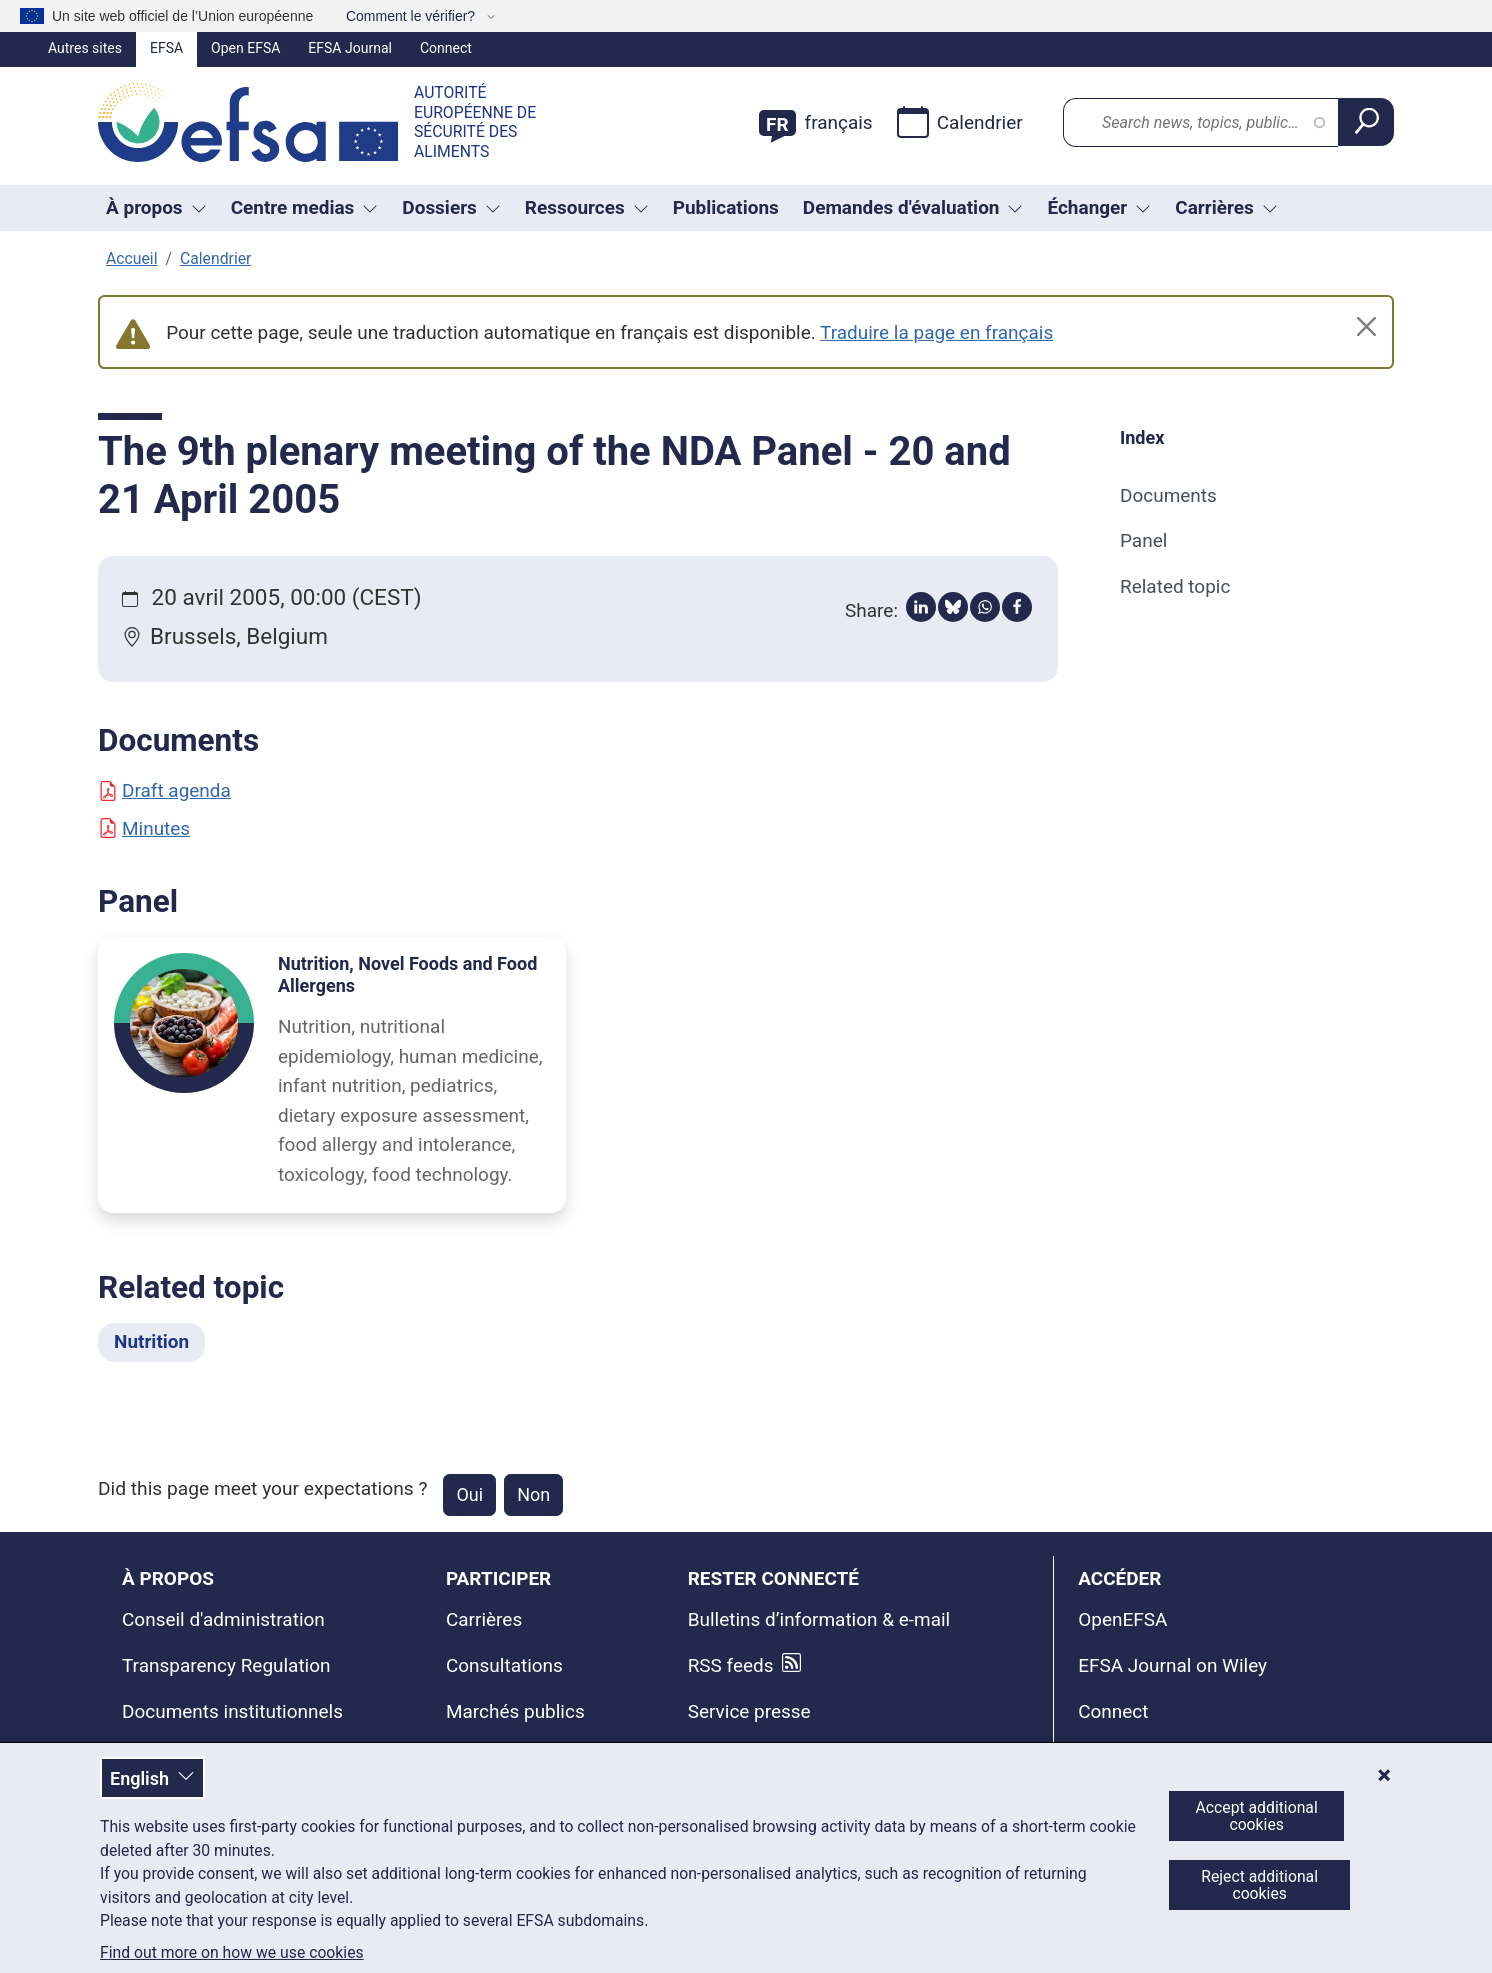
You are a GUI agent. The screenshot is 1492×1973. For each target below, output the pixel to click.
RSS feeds (731, 1665)
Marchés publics (515, 1711)
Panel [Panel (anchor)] (1143, 540)
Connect (446, 48)
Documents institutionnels (232, 1711)
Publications (726, 207)
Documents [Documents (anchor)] (1168, 495)
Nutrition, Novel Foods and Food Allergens (407, 974)
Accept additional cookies (1257, 1816)
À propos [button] (156, 207)
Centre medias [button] (305, 207)
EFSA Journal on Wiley (1172, 1665)
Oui (469, 1494)
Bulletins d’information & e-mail (819, 1619)
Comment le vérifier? (412, 16)
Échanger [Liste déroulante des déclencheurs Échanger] (1099, 207)
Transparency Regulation (226, 1665)
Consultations (504, 1665)
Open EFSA (245, 48)
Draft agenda (164, 790)
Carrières (484, 1619)
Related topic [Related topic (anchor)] (1175, 586)
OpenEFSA (1122, 1619)
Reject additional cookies (1259, 1885)
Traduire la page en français (936, 332)
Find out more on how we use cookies (232, 1953)
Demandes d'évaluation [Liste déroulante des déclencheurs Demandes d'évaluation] (913, 207)
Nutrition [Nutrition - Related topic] (151, 1341)
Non (533, 1494)
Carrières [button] (1226, 207)
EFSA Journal (350, 48)
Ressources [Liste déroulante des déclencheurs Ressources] (587, 207)
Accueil (131, 258)
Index (1142, 437)
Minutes (144, 828)
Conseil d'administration (223, 1619)
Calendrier (960, 122)
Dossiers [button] (451, 207)
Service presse (749, 1711)
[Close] (1366, 326)
